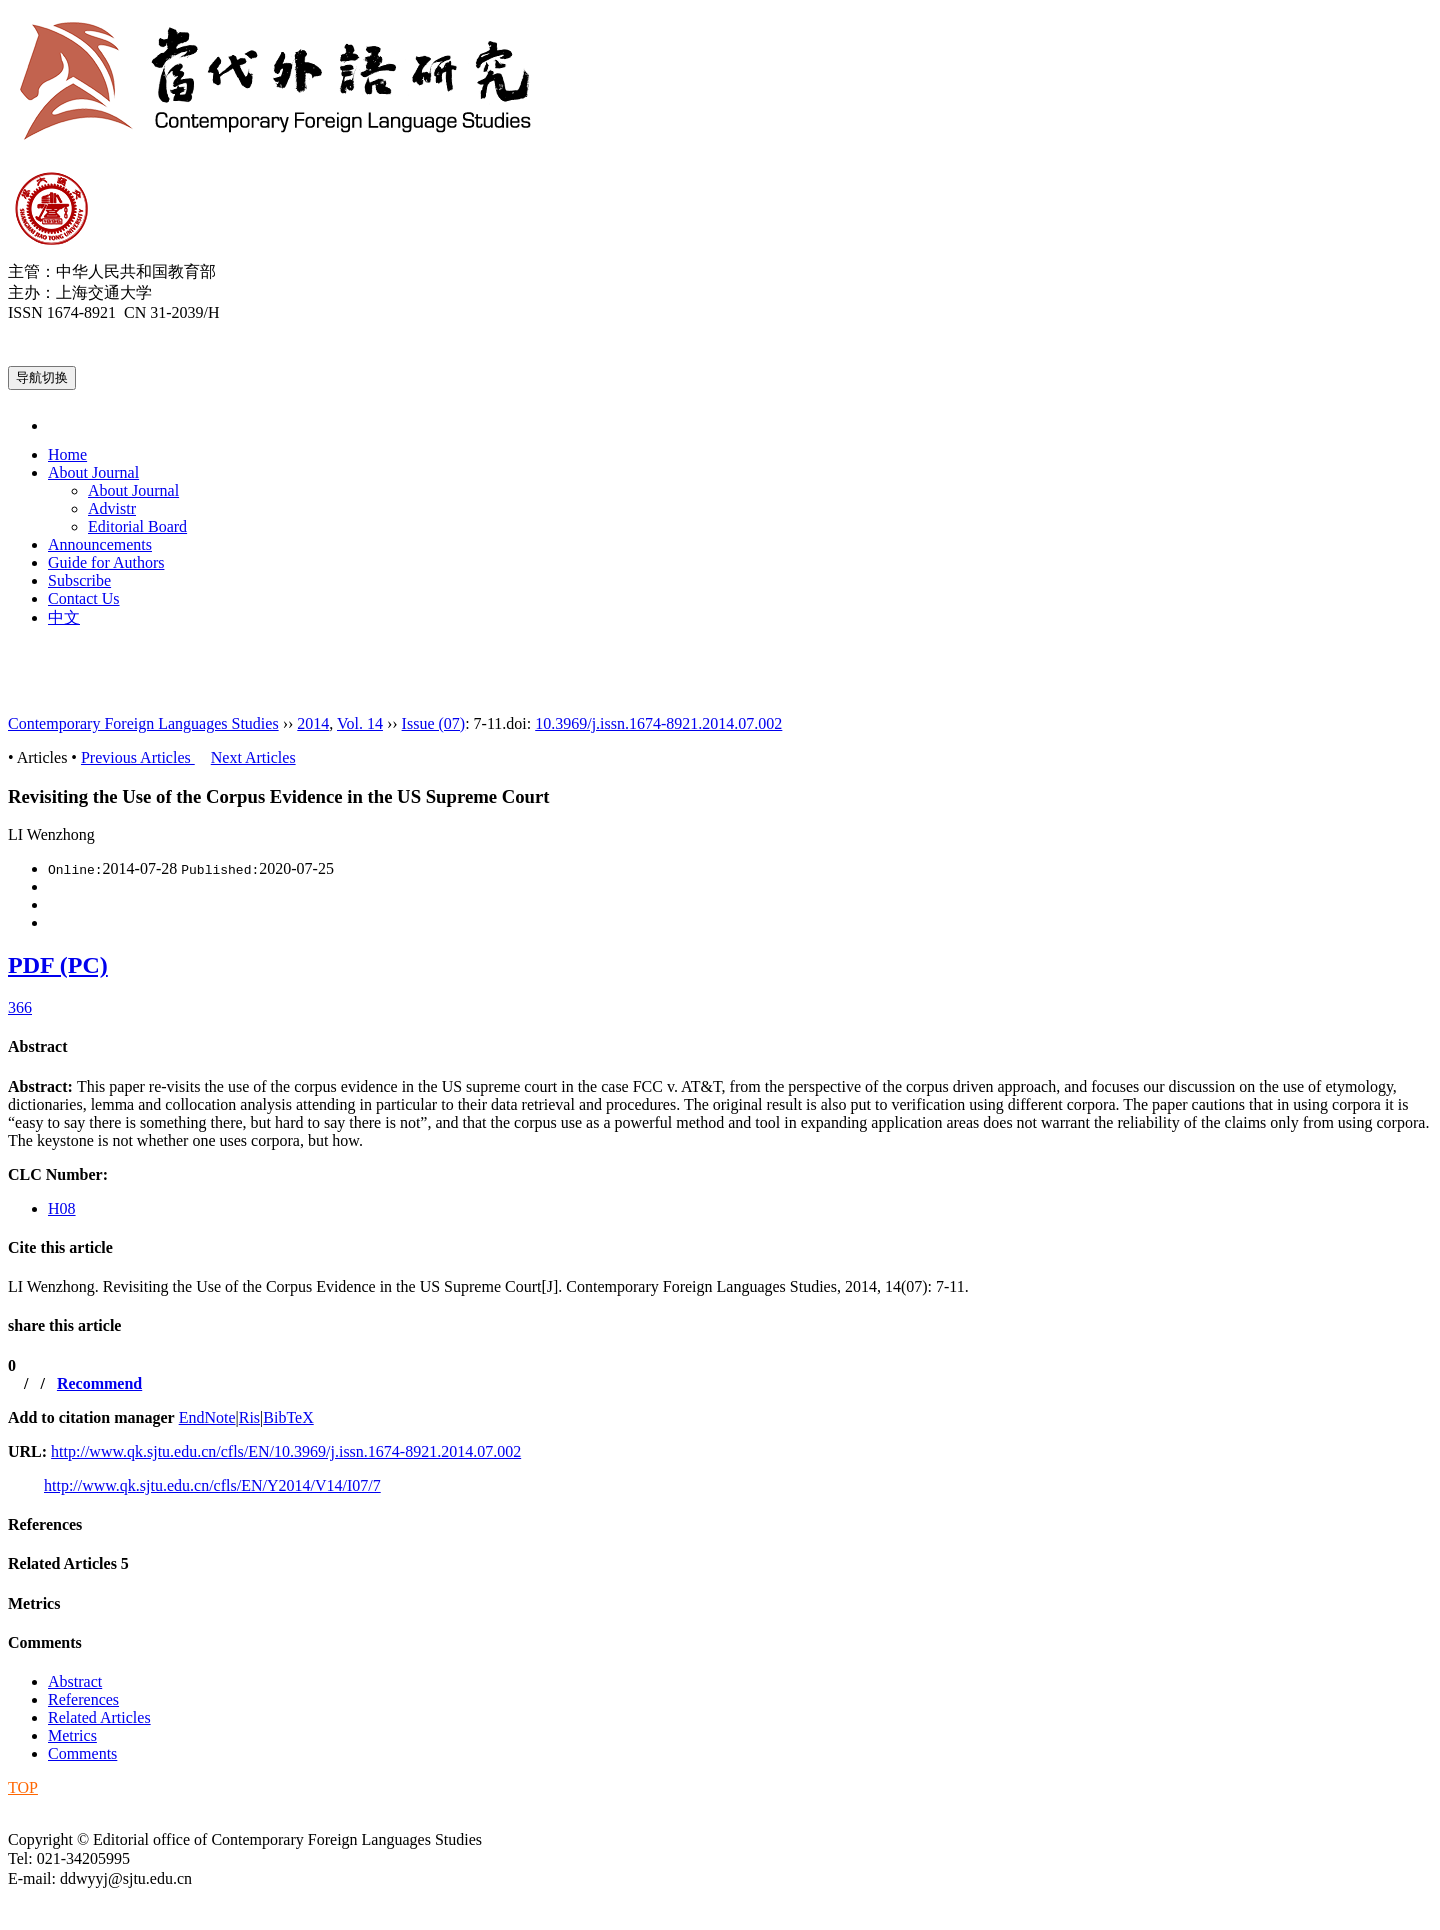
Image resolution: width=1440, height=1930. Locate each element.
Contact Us (84, 598)
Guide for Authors (106, 562)
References (45, 1524)
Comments (45, 1642)
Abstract (38, 1046)
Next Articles (253, 757)
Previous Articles (138, 757)
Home (67, 454)
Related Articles (68, 1563)
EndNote (207, 1417)
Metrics (34, 1603)
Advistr (112, 508)
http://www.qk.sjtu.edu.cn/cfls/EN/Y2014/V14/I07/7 (212, 1485)
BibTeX (288, 1417)
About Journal (93, 472)
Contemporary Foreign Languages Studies (143, 723)
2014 (313, 723)
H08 (62, 1208)
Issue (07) (434, 723)
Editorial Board (137, 526)
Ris (249, 1417)
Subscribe (79, 580)
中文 (64, 617)
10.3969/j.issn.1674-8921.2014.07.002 (658, 723)
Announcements (100, 544)
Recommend (99, 1383)
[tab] (720, 1047)
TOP (23, 1787)
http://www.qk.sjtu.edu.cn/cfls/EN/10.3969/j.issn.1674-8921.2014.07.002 (286, 1451)
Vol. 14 (360, 723)
